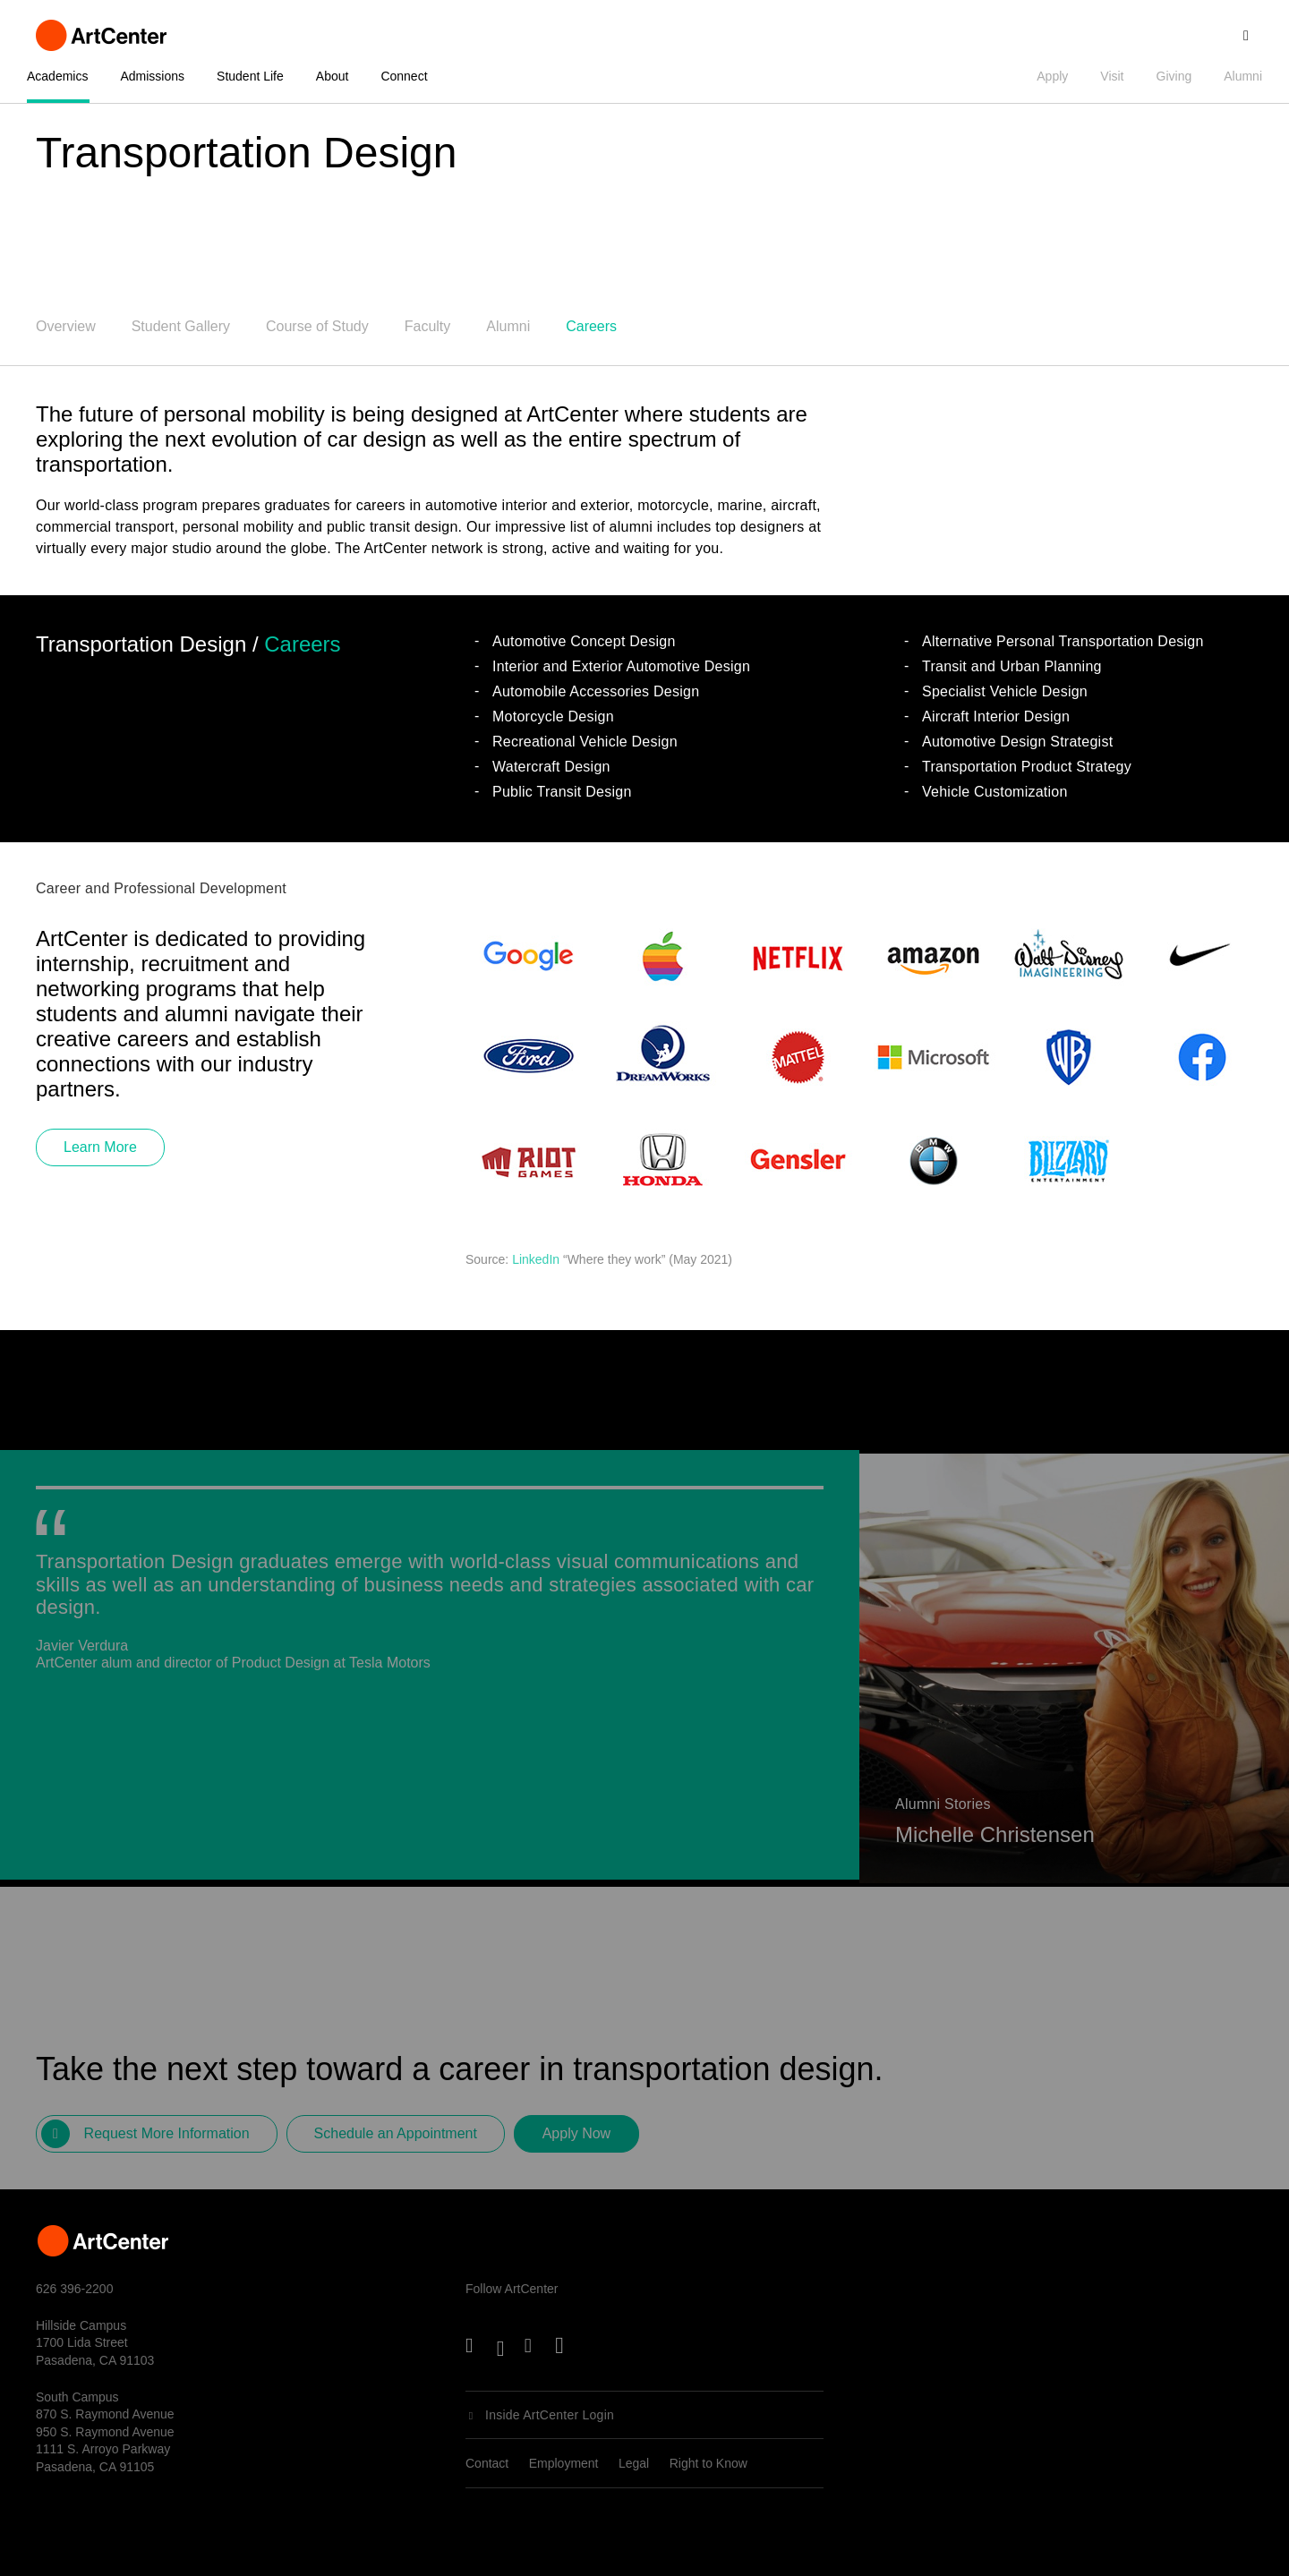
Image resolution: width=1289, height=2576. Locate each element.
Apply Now (576, 2140)
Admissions (152, 76)
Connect (403, 76)
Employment (564, 2463)
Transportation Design (246, 152)
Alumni (1243, 76)
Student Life (250, 76)
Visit (1111, 76)
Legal (634, 2463)
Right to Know (708, 2463)
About (332, 76)
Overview (66, 326)
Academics (57, 76)
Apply (1052, 76)
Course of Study (317, 326)
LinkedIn (535, 1259)
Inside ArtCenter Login (549, 2415)
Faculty (428, 326)
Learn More (100, 1147)
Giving (1174, 76)
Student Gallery (181, 326)
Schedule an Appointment (395, 2140)
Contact (486, 2463)
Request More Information (167, 2140)
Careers (591, 326)
